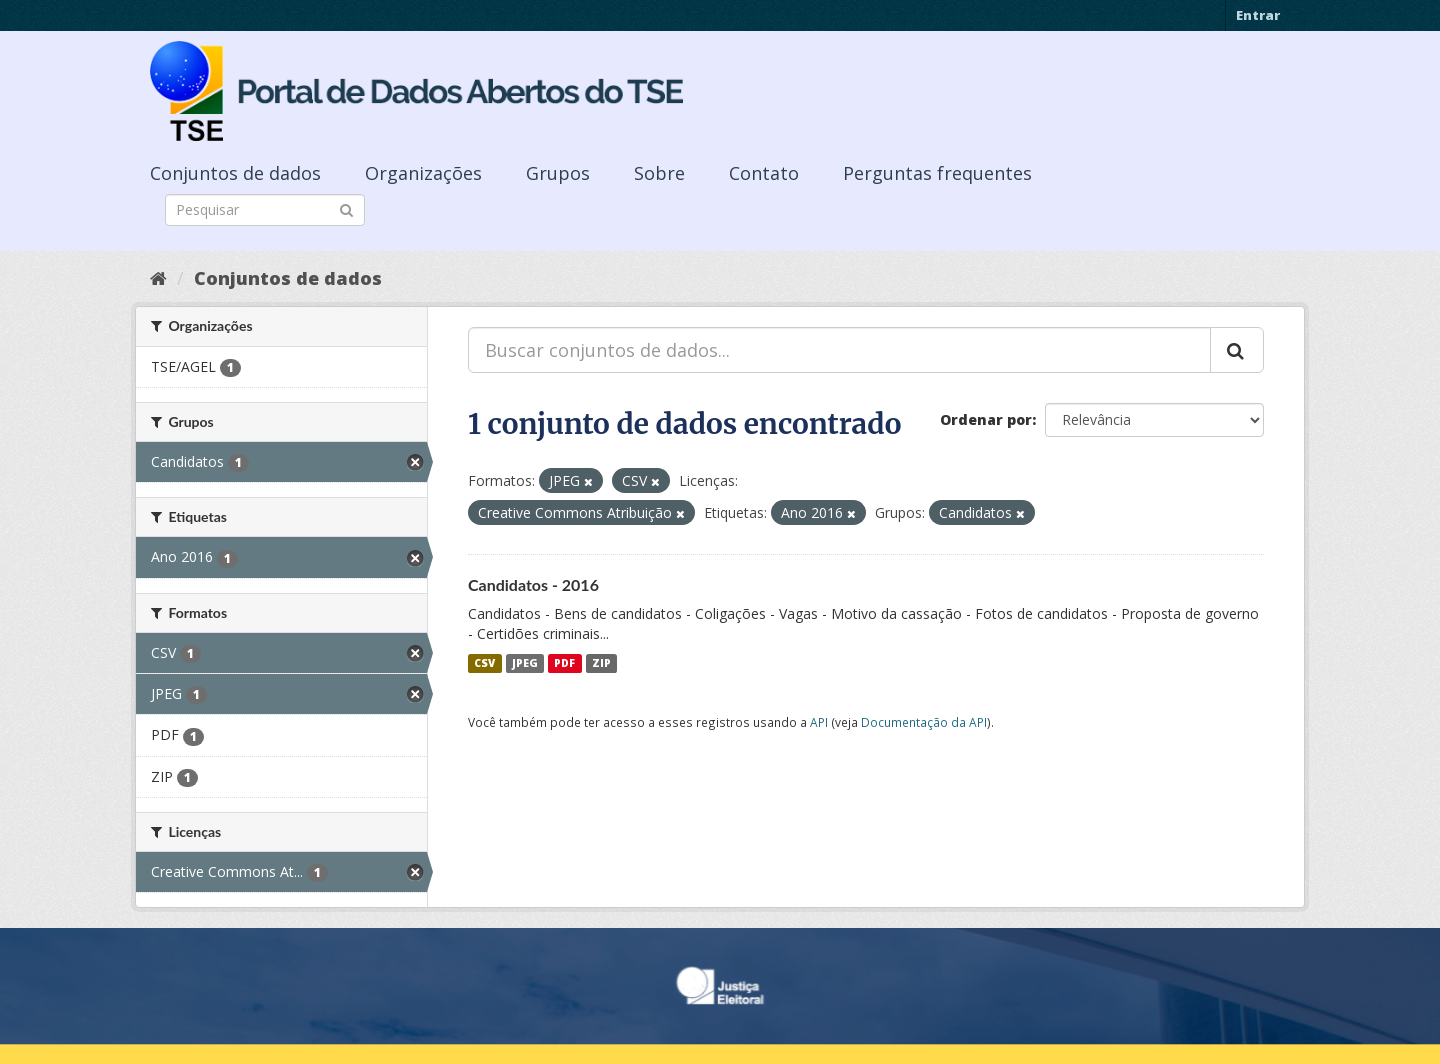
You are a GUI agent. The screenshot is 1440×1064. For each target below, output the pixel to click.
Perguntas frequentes (937, 173)
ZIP (601, 663)
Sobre (659, 173)
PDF (564, 663)
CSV (484, 663)
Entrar (1258, 15)
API (819, 722)
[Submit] (346, 208)
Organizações (423, 173)
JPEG (525, 663)
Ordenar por (986, 419)
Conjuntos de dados (235, 173)
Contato (764, 173)
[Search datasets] (265, 210)
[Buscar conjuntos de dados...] (839, 350)
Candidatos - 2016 (533, 584)
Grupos (558, 173)
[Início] (158, 278)
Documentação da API (924, 722)
